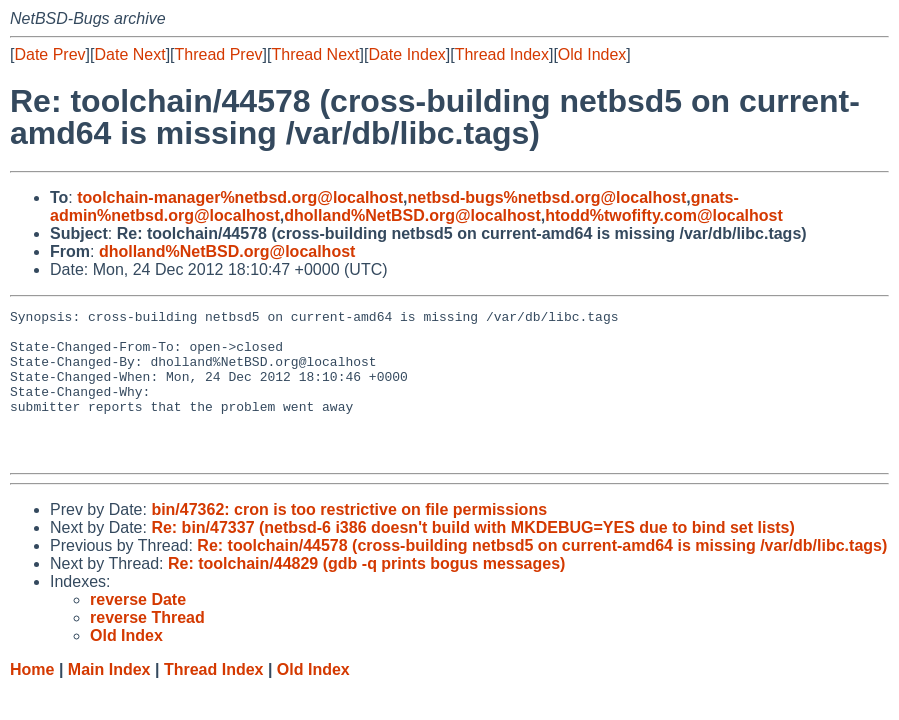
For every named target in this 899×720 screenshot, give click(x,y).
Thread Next (315, 54)
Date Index (406, 54)
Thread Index (502, 54)
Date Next (129, 54)
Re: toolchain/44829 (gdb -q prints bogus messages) (366, 593)
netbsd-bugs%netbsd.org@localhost (547, 197)
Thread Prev (219, 54)
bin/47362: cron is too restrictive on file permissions (349, 539)
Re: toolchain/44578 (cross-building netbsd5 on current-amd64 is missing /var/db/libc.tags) (542, 575)
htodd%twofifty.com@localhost (664, 215)
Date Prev (49, 54)
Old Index (592, 54)
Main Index (109, 699)
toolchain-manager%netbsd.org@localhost (240, 197)
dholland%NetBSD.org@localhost (412, 215)
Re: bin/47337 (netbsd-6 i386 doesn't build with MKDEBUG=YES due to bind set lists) (472, 557)
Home (32, 699)
